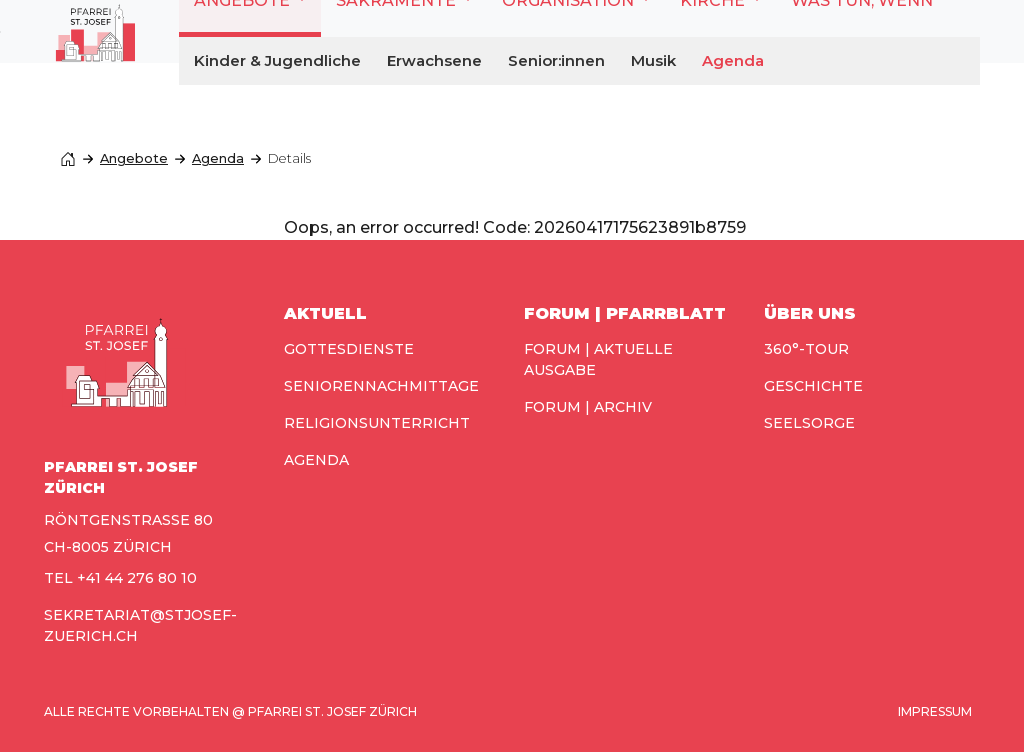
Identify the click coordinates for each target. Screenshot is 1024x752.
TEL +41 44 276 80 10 (120, 578)
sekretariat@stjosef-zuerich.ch (140, 625)
